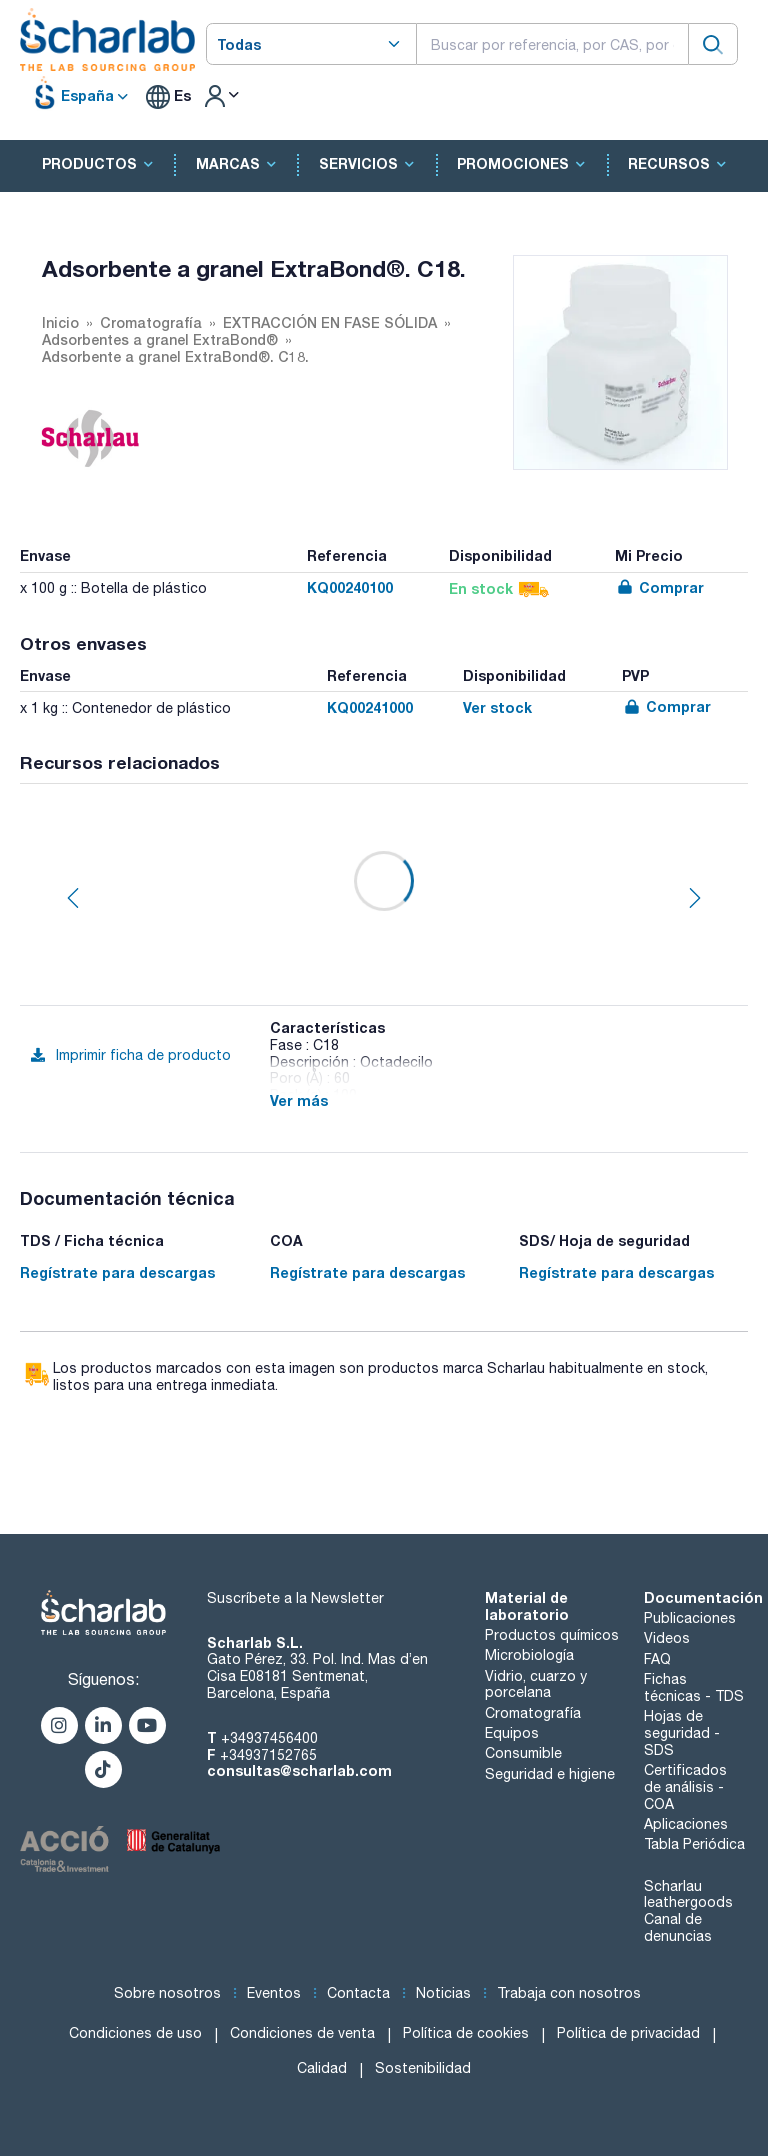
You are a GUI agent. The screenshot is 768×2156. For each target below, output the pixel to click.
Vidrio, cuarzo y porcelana (536, 1684)
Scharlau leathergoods (688, 1894)
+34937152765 (268, 1755)
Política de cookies (466, 2033)
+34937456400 (269, 1738)
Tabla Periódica (694, 1844)
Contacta (358, 1993)
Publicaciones (690, 1618)
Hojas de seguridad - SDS (682, 1733)
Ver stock (497, 707)
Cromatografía (533, 1713)
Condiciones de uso (135, 2033)
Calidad (322, 2068)
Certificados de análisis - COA (685, 1787)
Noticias (443, 1993)
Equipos (512, 1733)
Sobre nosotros (167, 1993)
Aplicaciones (686, 1824)
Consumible (523, 1753)
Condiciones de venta (302, 2033)
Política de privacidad (628, 2033)
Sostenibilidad (423, 2068)
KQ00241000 (370, 707)
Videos (667, 1638)
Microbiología (529, 1655)
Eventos (274, 1993)
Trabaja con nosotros (569, 1993)
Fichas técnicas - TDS (694, 1687)
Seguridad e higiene (550, 1774)
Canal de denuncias (678, 1927)
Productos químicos (552, 1635)
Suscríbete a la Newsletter (295, 1598)
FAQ (657, 1659)
